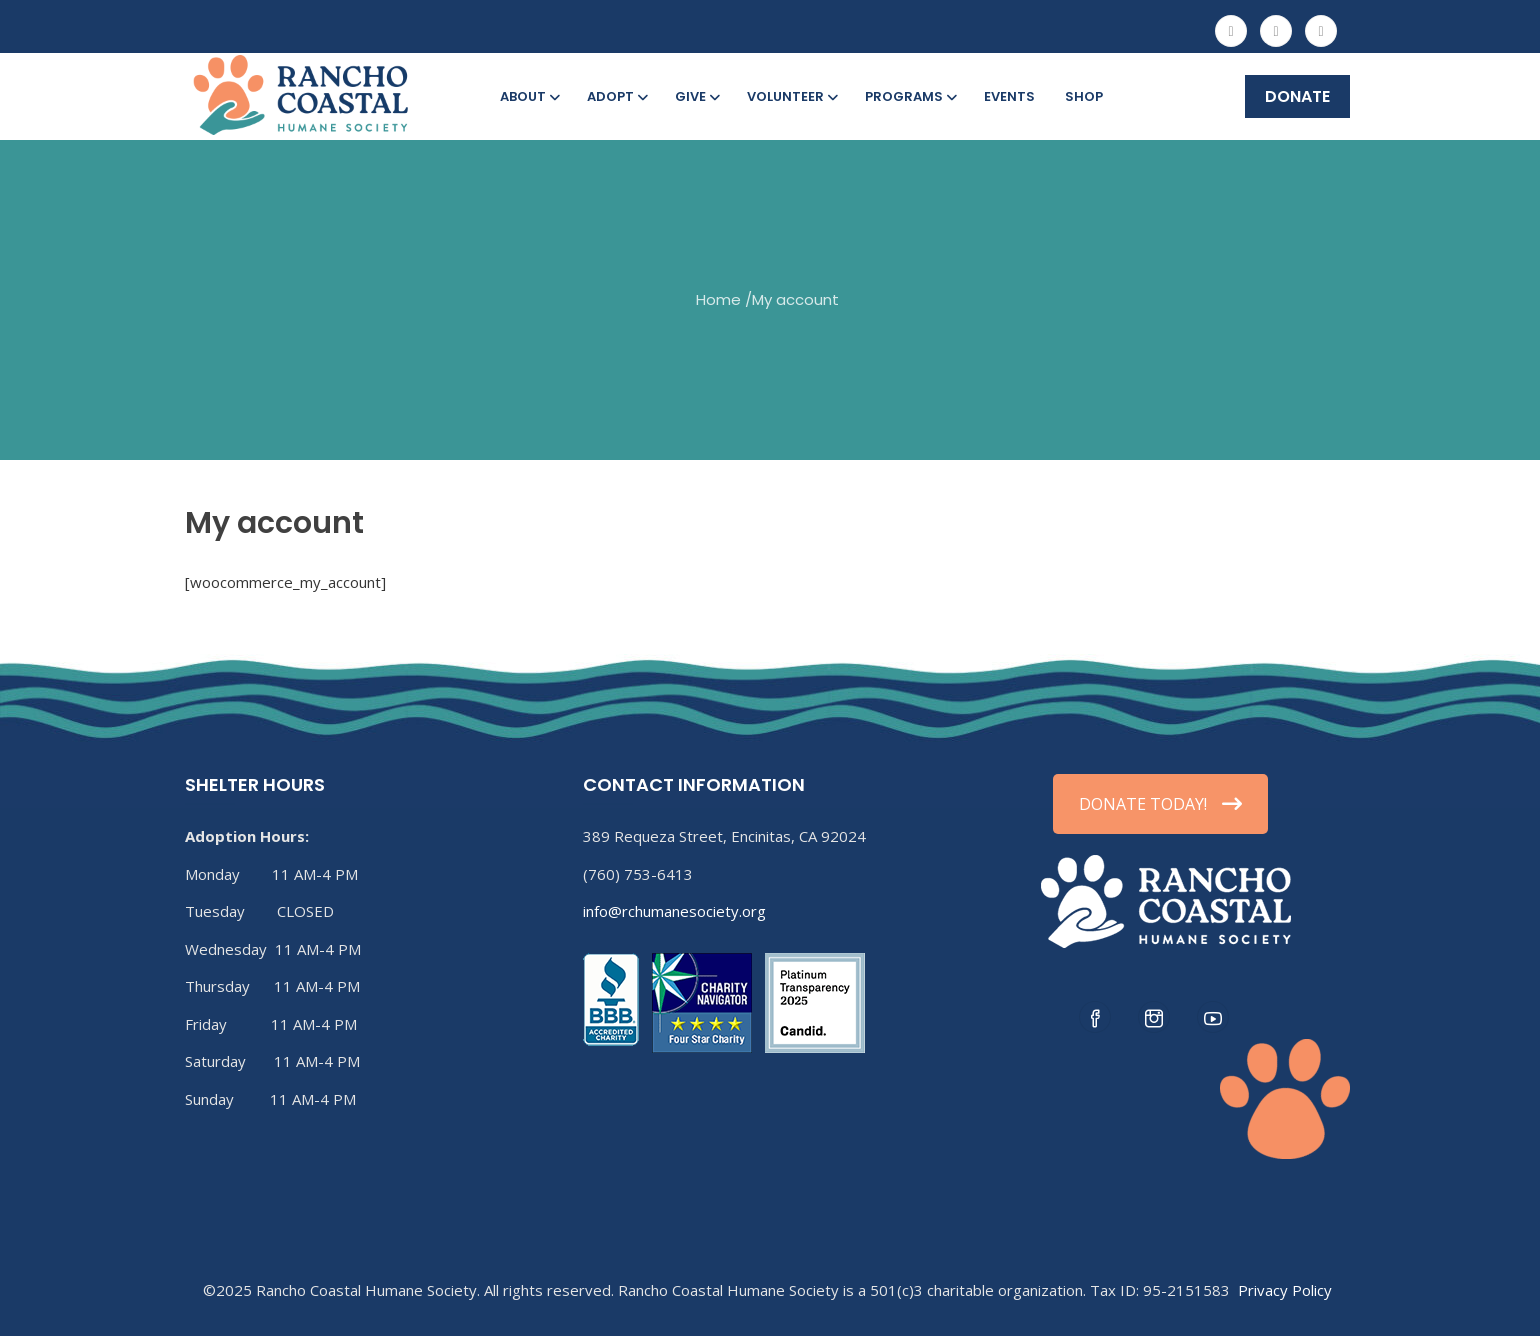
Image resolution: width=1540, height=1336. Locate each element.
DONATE (1297, 96)
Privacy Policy (1285, 1290)
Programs (909, 96)
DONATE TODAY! (1160, 804)
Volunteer (791, 96)
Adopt (616, 96)
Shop (1084, 96)
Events (1009, 96)
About (528, 96)
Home (718, 299)
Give (696, 96)
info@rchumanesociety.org (674, 911)
